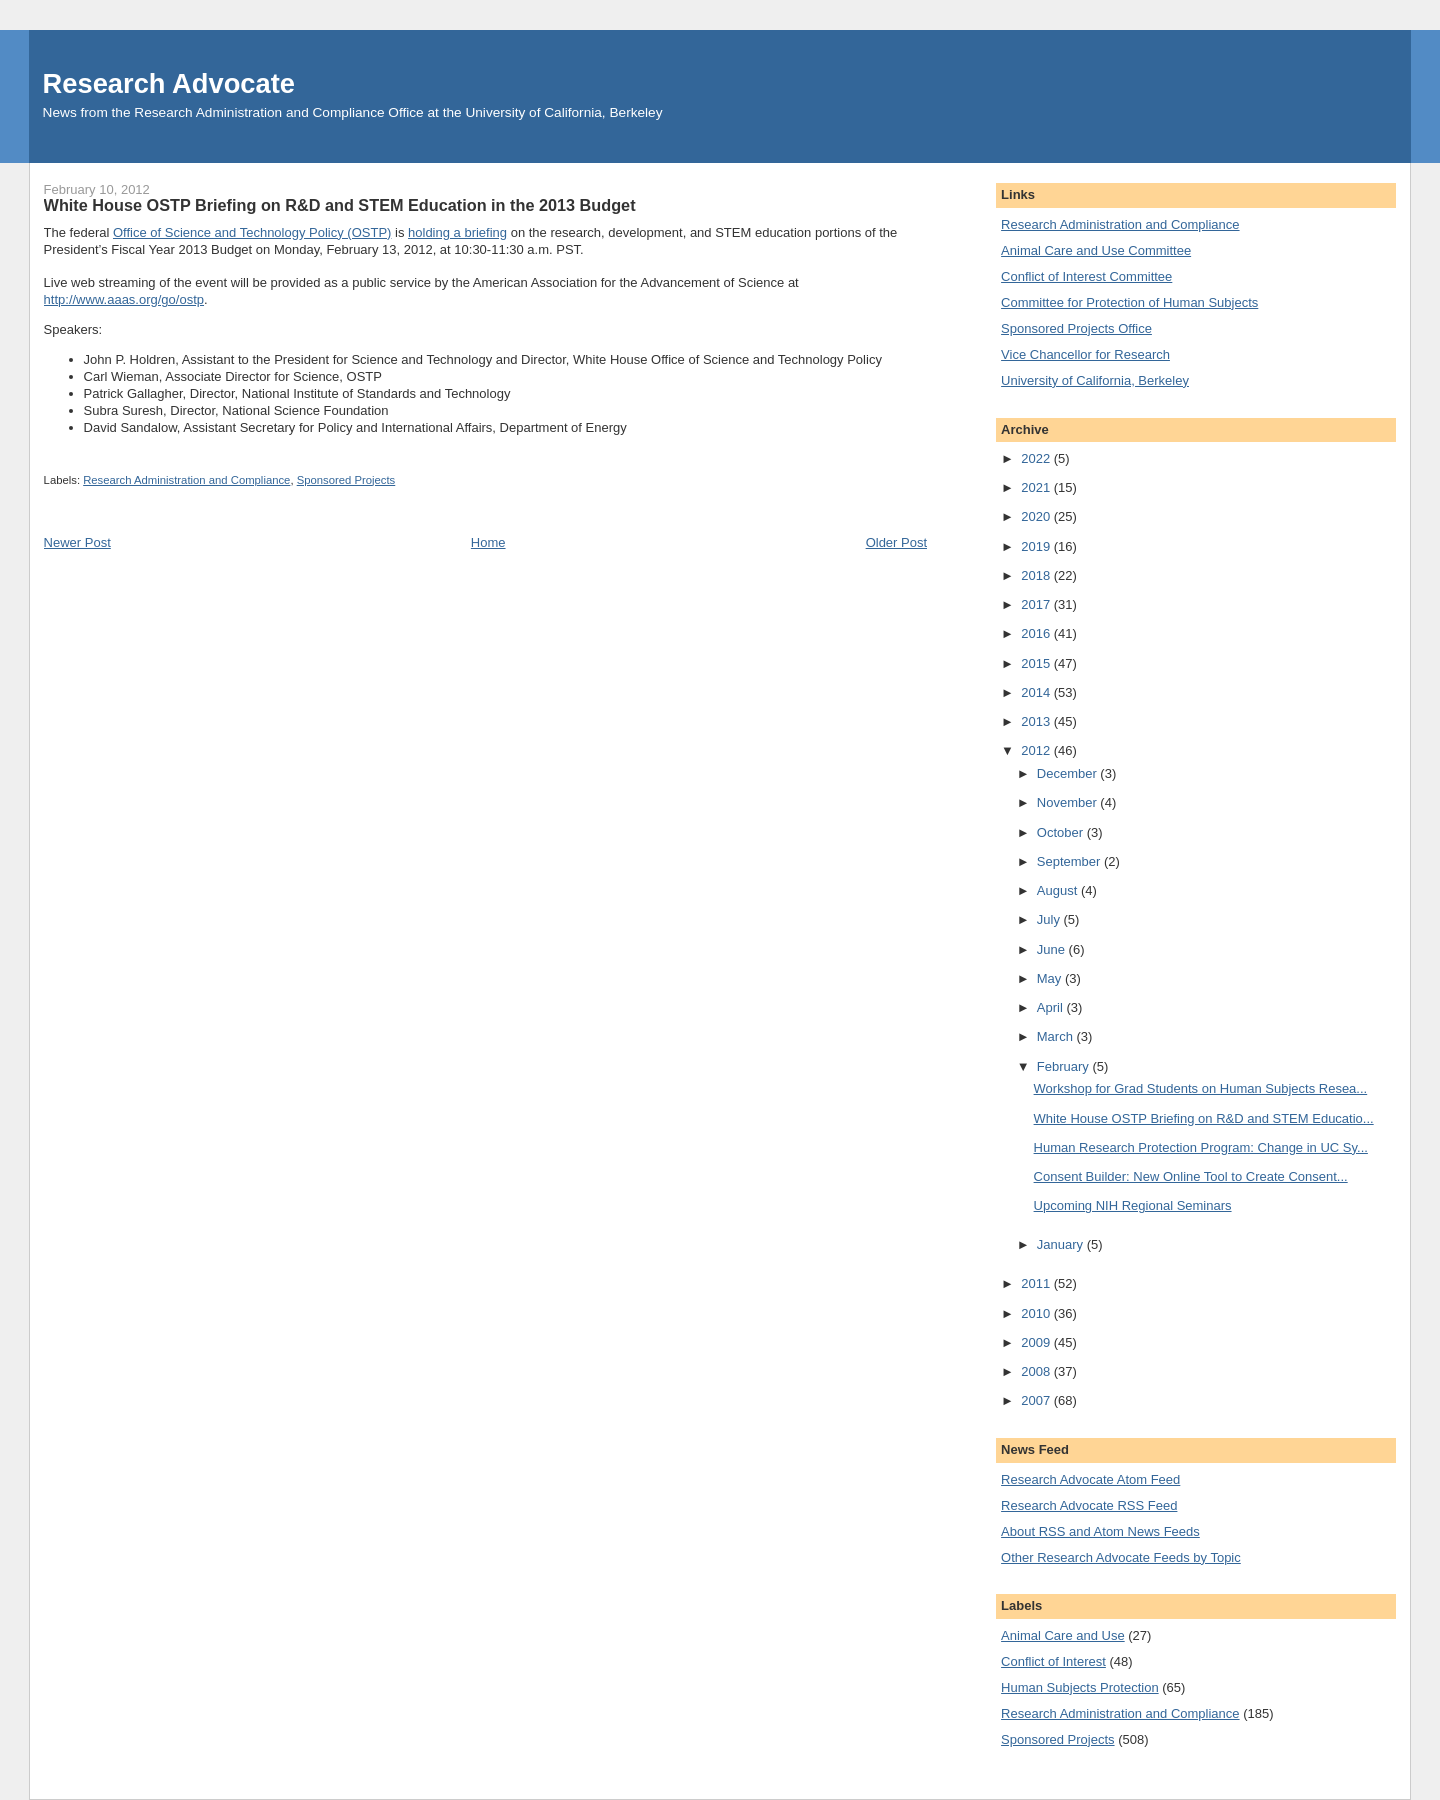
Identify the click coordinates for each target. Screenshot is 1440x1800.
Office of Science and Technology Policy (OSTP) (252, 232)
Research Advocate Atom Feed (1090, 1479)
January (1062, 1244)
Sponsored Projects (346, 480)
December (1069, 773)
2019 (1037, 546)
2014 (1037, 692)
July (1050, 919)
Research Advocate (169, 83)
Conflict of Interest (1053, 1661)
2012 (1037, 750)
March (1057, 1036)
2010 (1037, 1313)
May (1051, 978)
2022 (1037, 458)
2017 (1037, 604)
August (1059, 890)
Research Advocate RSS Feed (1089, 1505)
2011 (1037, 1283)
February (1065, 1066)
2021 (1037, 487)
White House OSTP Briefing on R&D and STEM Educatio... (1204, 1118)
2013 (1037, 721)
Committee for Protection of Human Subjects (1129, 302)
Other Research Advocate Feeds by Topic (1121, 1557)
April (1052, 1007)
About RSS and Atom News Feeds (1100, 1531)
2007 (1037, 1400)
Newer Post (77, 542)
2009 (1037, 1342)
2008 (1037, 1371)
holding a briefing (457, 232)
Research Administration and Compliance (186, 480)
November (1069, 802)
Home (488, 542)
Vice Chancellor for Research (1085, 354)
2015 (1037, 663)
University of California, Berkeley (1095, 380)
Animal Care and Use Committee (1096, 250)
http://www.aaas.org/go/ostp (124, 299)
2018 (1037, 575)
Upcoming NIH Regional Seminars (1133, 1205)
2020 (1037, 516)
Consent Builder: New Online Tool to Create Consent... (1191, 1176)
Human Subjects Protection (1080, 1687)
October (1062, 832)
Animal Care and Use (1063, 1635)
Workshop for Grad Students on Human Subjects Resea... (1201, 1088)
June (1053, 949)
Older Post (896, 542)
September (1070, 861)
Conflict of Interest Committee (1086, 276)
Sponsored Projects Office (1076, 328)
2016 (1037, 633)
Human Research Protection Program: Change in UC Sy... (1201, 1147)
